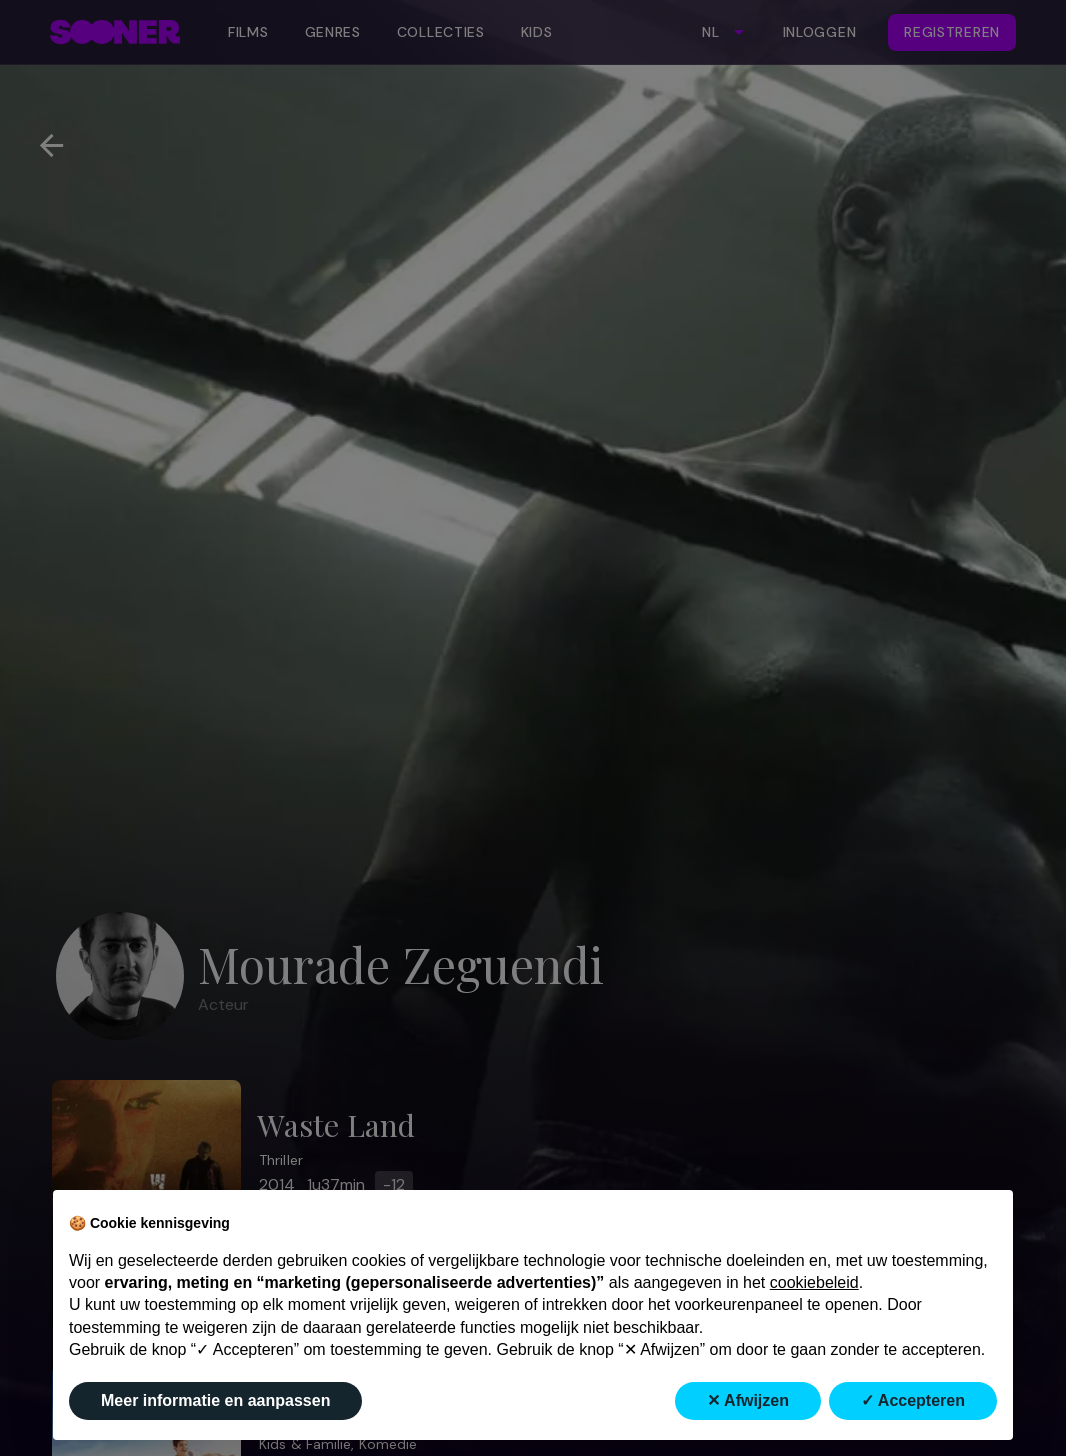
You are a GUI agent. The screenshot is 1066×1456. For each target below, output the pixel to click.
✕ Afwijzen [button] (748, 1400)
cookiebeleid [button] (814, 1282)
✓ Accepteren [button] (913, 1400)
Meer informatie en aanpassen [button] (215, 1400)
